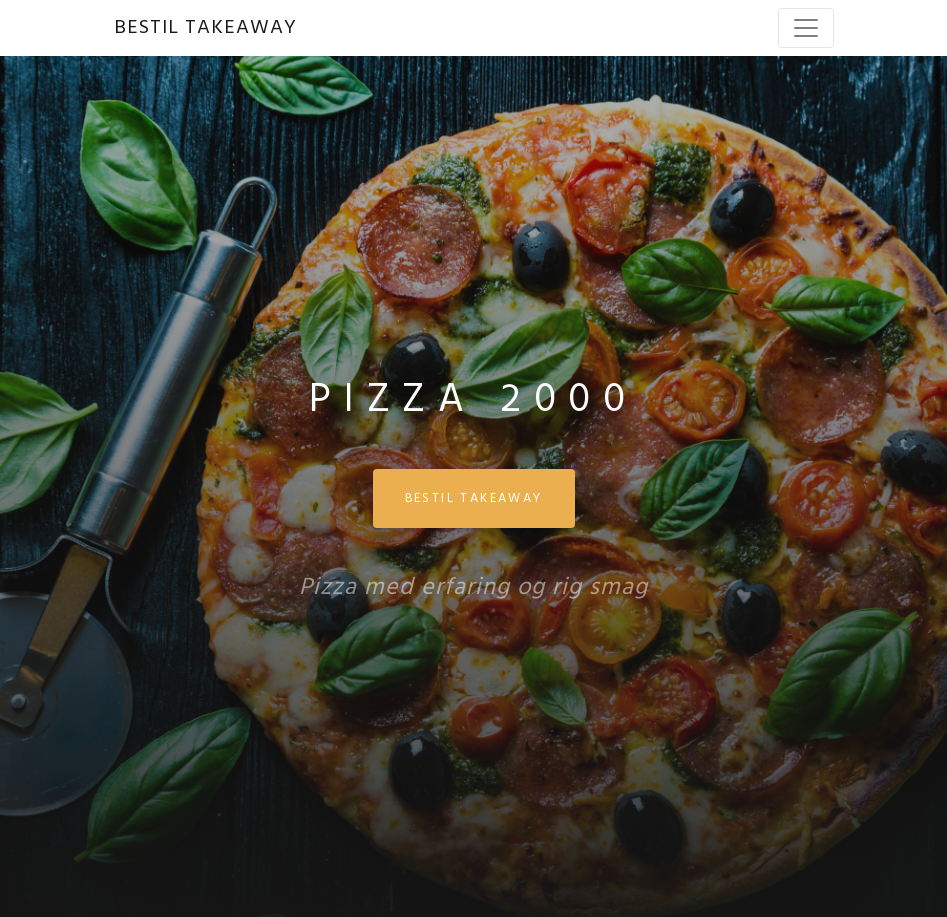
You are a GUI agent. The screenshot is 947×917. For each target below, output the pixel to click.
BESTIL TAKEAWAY (205, 28)
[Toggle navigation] (806, 28)
